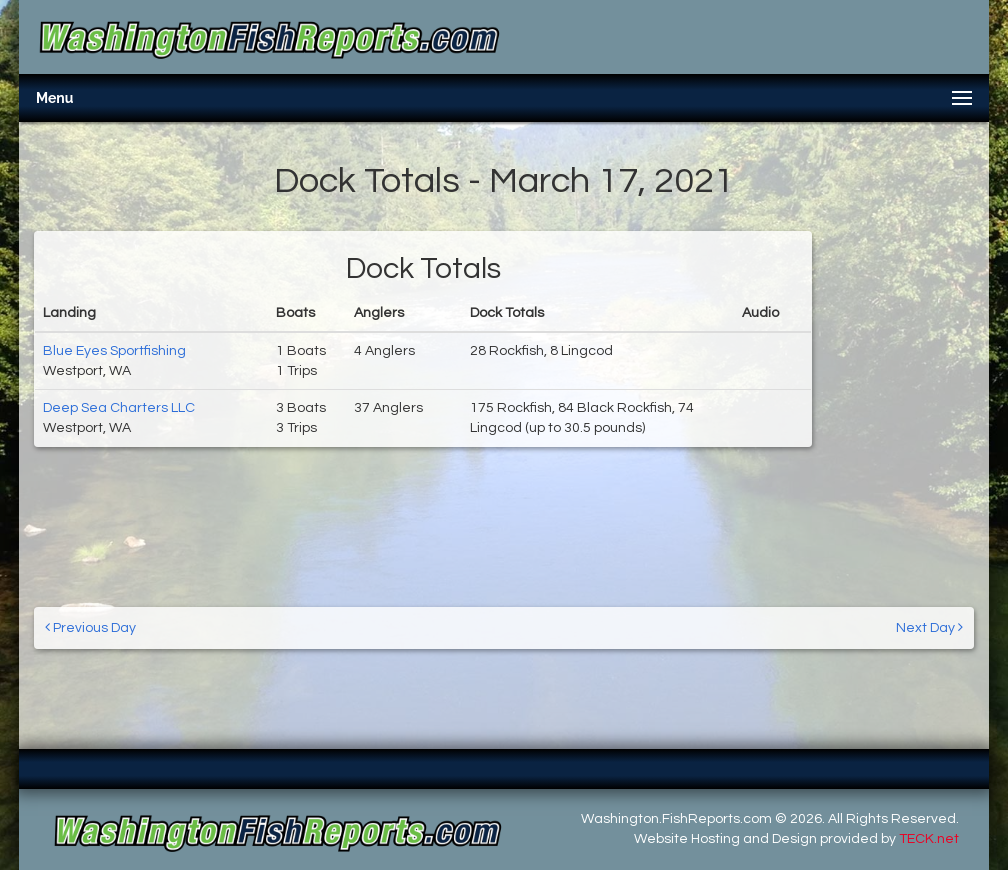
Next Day (929, 627)
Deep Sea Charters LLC (119, 408)
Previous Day (90, 627)
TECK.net (929, 839)
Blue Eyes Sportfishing (114, 351)
